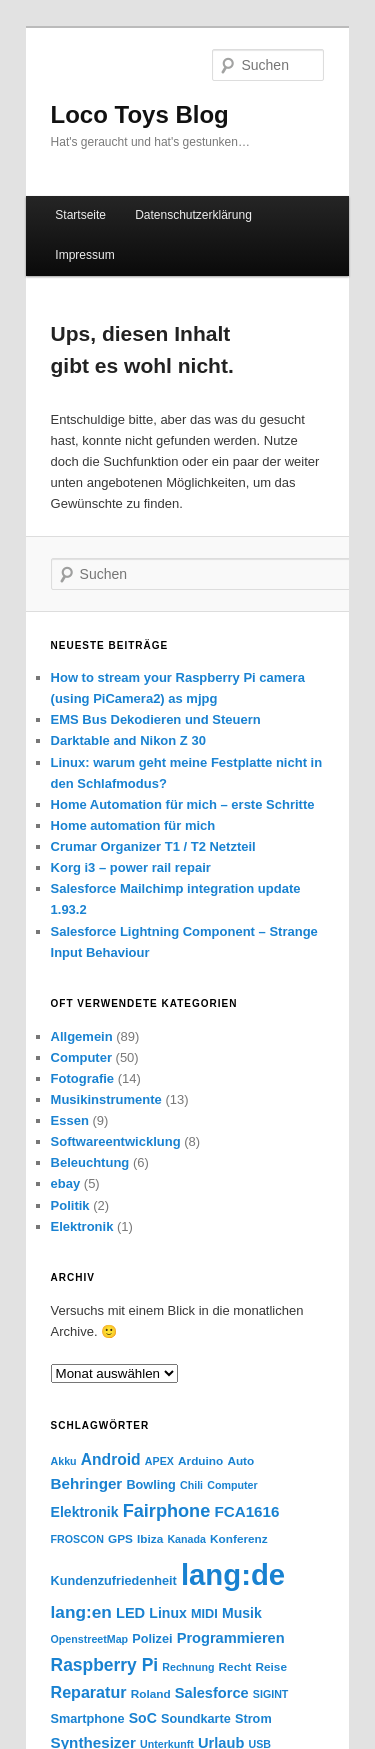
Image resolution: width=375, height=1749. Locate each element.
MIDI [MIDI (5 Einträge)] (204, 1614)
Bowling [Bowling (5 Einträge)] (150, 1485)
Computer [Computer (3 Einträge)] (232, 1485)
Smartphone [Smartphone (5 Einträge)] (88, 1719)
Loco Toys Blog (140, 114)
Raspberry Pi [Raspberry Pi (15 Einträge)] (105, 1665)
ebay (66, 1183)
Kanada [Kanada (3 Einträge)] (186, 1539)
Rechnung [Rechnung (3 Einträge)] (188, 1667)
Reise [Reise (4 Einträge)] (271, 1666)
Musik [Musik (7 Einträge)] (242, 1613)
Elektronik (82, 1226)
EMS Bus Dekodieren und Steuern (156, 719)
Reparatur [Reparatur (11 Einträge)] (89, 1692)
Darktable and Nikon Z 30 (128, 740)
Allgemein (82, 1036)
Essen (70, 1120)
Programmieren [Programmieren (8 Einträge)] (231, 1638)
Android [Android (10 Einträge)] (111, 1459)
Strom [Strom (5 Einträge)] (253, 1719)
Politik (70, 1205)
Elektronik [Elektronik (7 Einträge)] (85, 1512)
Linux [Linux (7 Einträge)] (167, 1613)
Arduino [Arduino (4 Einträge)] (200, 1460)
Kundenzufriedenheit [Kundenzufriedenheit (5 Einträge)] (114, 1581)
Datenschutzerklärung (193, 215)
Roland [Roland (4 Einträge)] (151, 1693)
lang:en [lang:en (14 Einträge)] (81, 1612)
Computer (81, 1057)
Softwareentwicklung (116, 1141)
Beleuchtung (90, 1162)
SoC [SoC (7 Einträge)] (143, 1718)
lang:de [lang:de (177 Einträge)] (233, 1574)
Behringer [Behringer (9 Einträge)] (87, 1483)
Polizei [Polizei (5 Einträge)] (152, 1639)
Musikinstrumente (106, 1099)
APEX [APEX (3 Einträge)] (159, 1461)
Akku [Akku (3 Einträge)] (64, 1461)
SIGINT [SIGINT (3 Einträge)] (271, 1694)
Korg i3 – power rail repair (131, 867)
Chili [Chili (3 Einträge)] (191, 1485)
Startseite (80, 215)
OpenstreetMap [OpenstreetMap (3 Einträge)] (90, 1639)
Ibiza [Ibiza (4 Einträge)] (150, 1538)
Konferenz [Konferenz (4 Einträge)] (239, 1538)
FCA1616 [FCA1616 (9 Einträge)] (246, 1511)
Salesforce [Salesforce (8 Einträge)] (212, 1693)
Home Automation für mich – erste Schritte (183, 804)
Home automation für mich (133, 825)
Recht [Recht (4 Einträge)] (235, 1666)
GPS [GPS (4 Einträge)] (120, 1538)
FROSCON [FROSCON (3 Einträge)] (77, 1539)
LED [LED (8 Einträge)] (130, 1613)
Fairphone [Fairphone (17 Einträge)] (167, 1511)
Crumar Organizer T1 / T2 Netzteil (153, 846)
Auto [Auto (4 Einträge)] (240, 1460)
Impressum (84, 255)
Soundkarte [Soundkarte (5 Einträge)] (196, 1719)
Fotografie (83, 1078)
